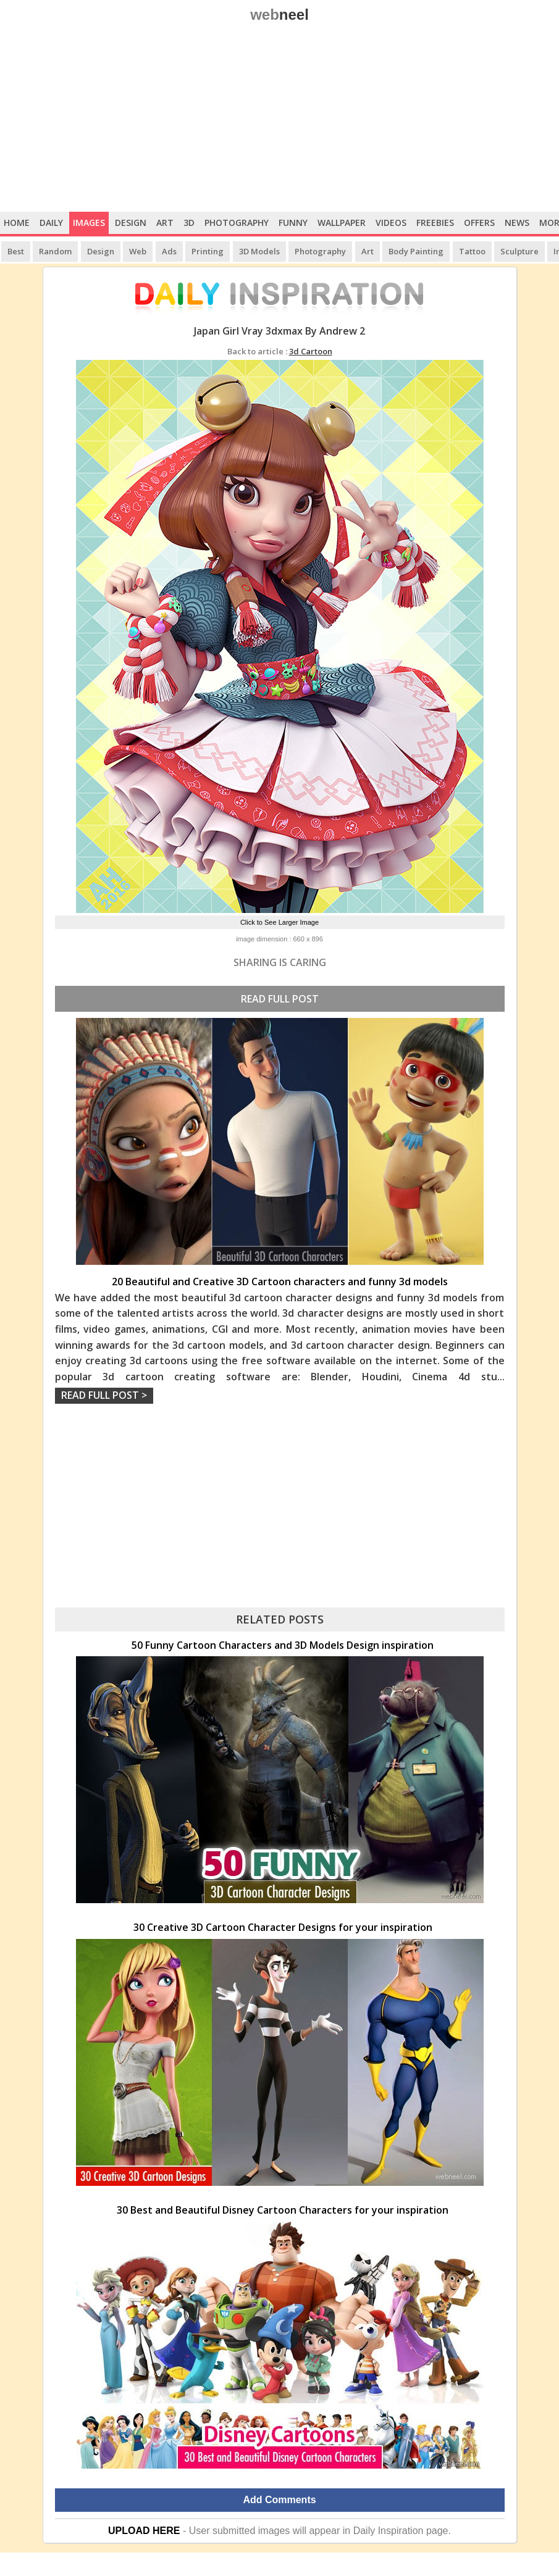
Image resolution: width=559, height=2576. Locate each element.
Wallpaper (341, 222)
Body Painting (416, 251)
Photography (236, 222)
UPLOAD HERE (144, 2530)
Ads (169, 251)
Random (55, 251)
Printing (207, 251)
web (279, 14)
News (517, 222)
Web (137, 251)
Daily (51, 222)
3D (189, 222)
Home (17, 222)
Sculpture (519, 251)
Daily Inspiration (388, 2530)
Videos (391, 222)
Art (165, 222)
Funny (293, 222)
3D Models (259, 251)
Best (15, 251)
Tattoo (472, 251)
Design (130, 222)
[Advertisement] (279, 119)
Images (89, 222)
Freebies (435, 222)
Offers (479, 222)
